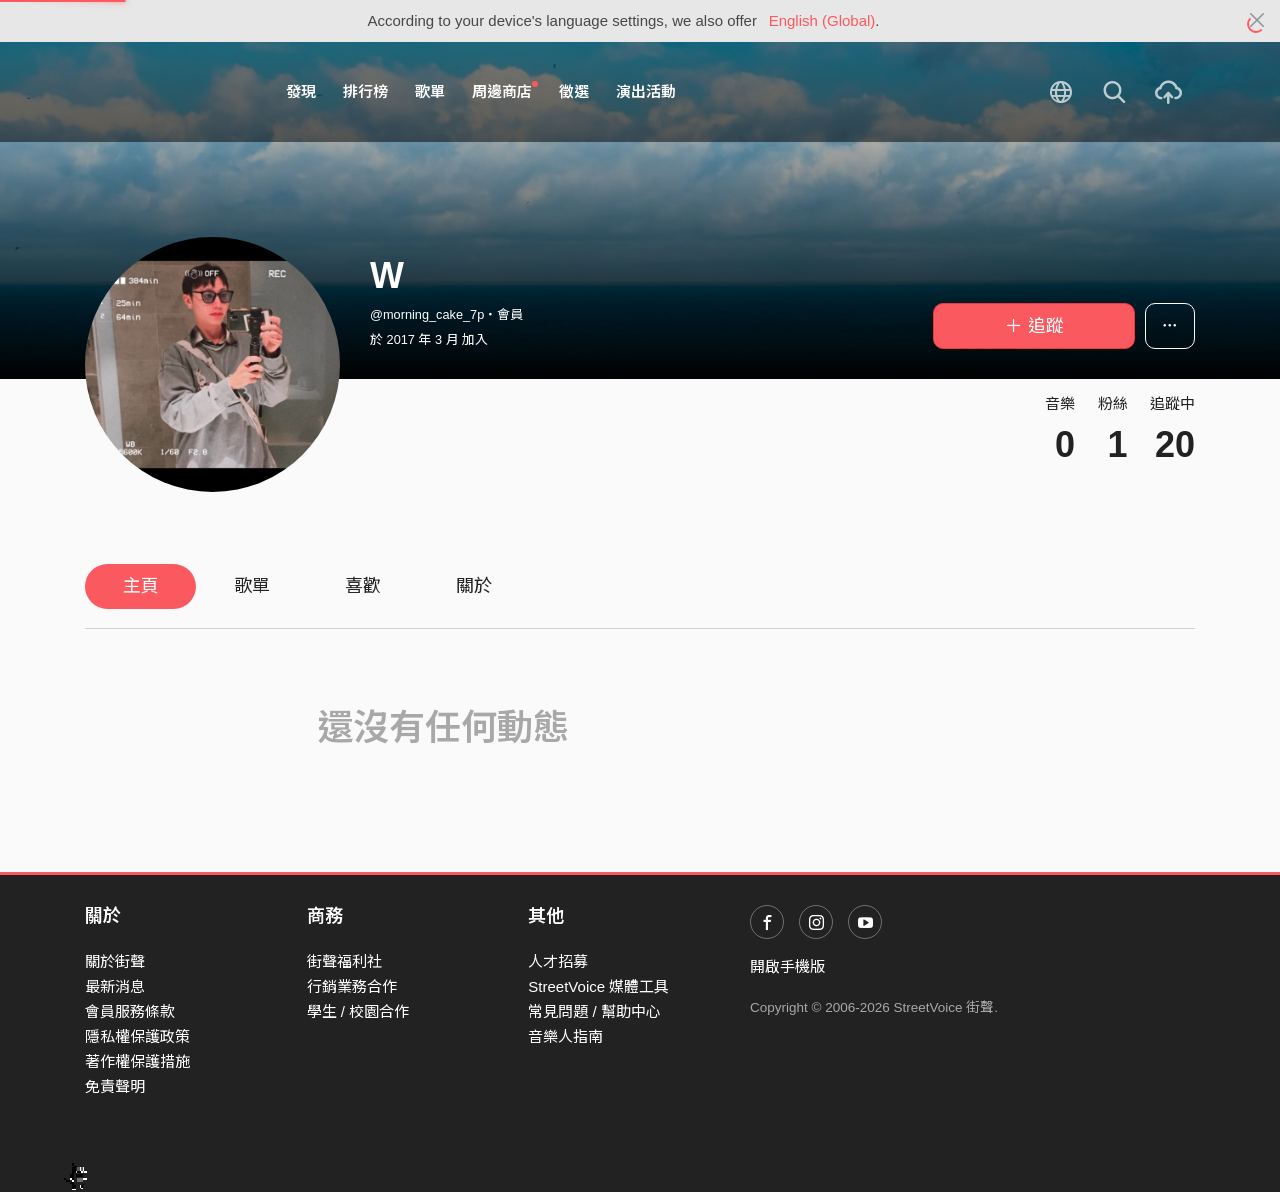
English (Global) (822, 20)
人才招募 (558, 961)
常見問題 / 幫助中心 (594, 1011)
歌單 (430, 91)
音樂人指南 (565, 1036)
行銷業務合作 (352, 986)
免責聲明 (115, 1086)
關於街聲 (115, 961)
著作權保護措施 (137, 1061)
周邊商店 (505, 91)
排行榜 (365, 91)
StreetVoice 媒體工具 (598, 986)
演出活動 (646, 91)
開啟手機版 (787, 966)
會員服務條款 (130, 1011)
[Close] (1257, 21)
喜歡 (363, 586)
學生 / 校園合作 (358, 1011)
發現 (301, 91)
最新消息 (115, 986)
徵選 (574, 91)
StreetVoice (167, 92)
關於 (474, 586)
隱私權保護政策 (137, 1036)
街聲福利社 (344, 961)
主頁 (141, 586)
